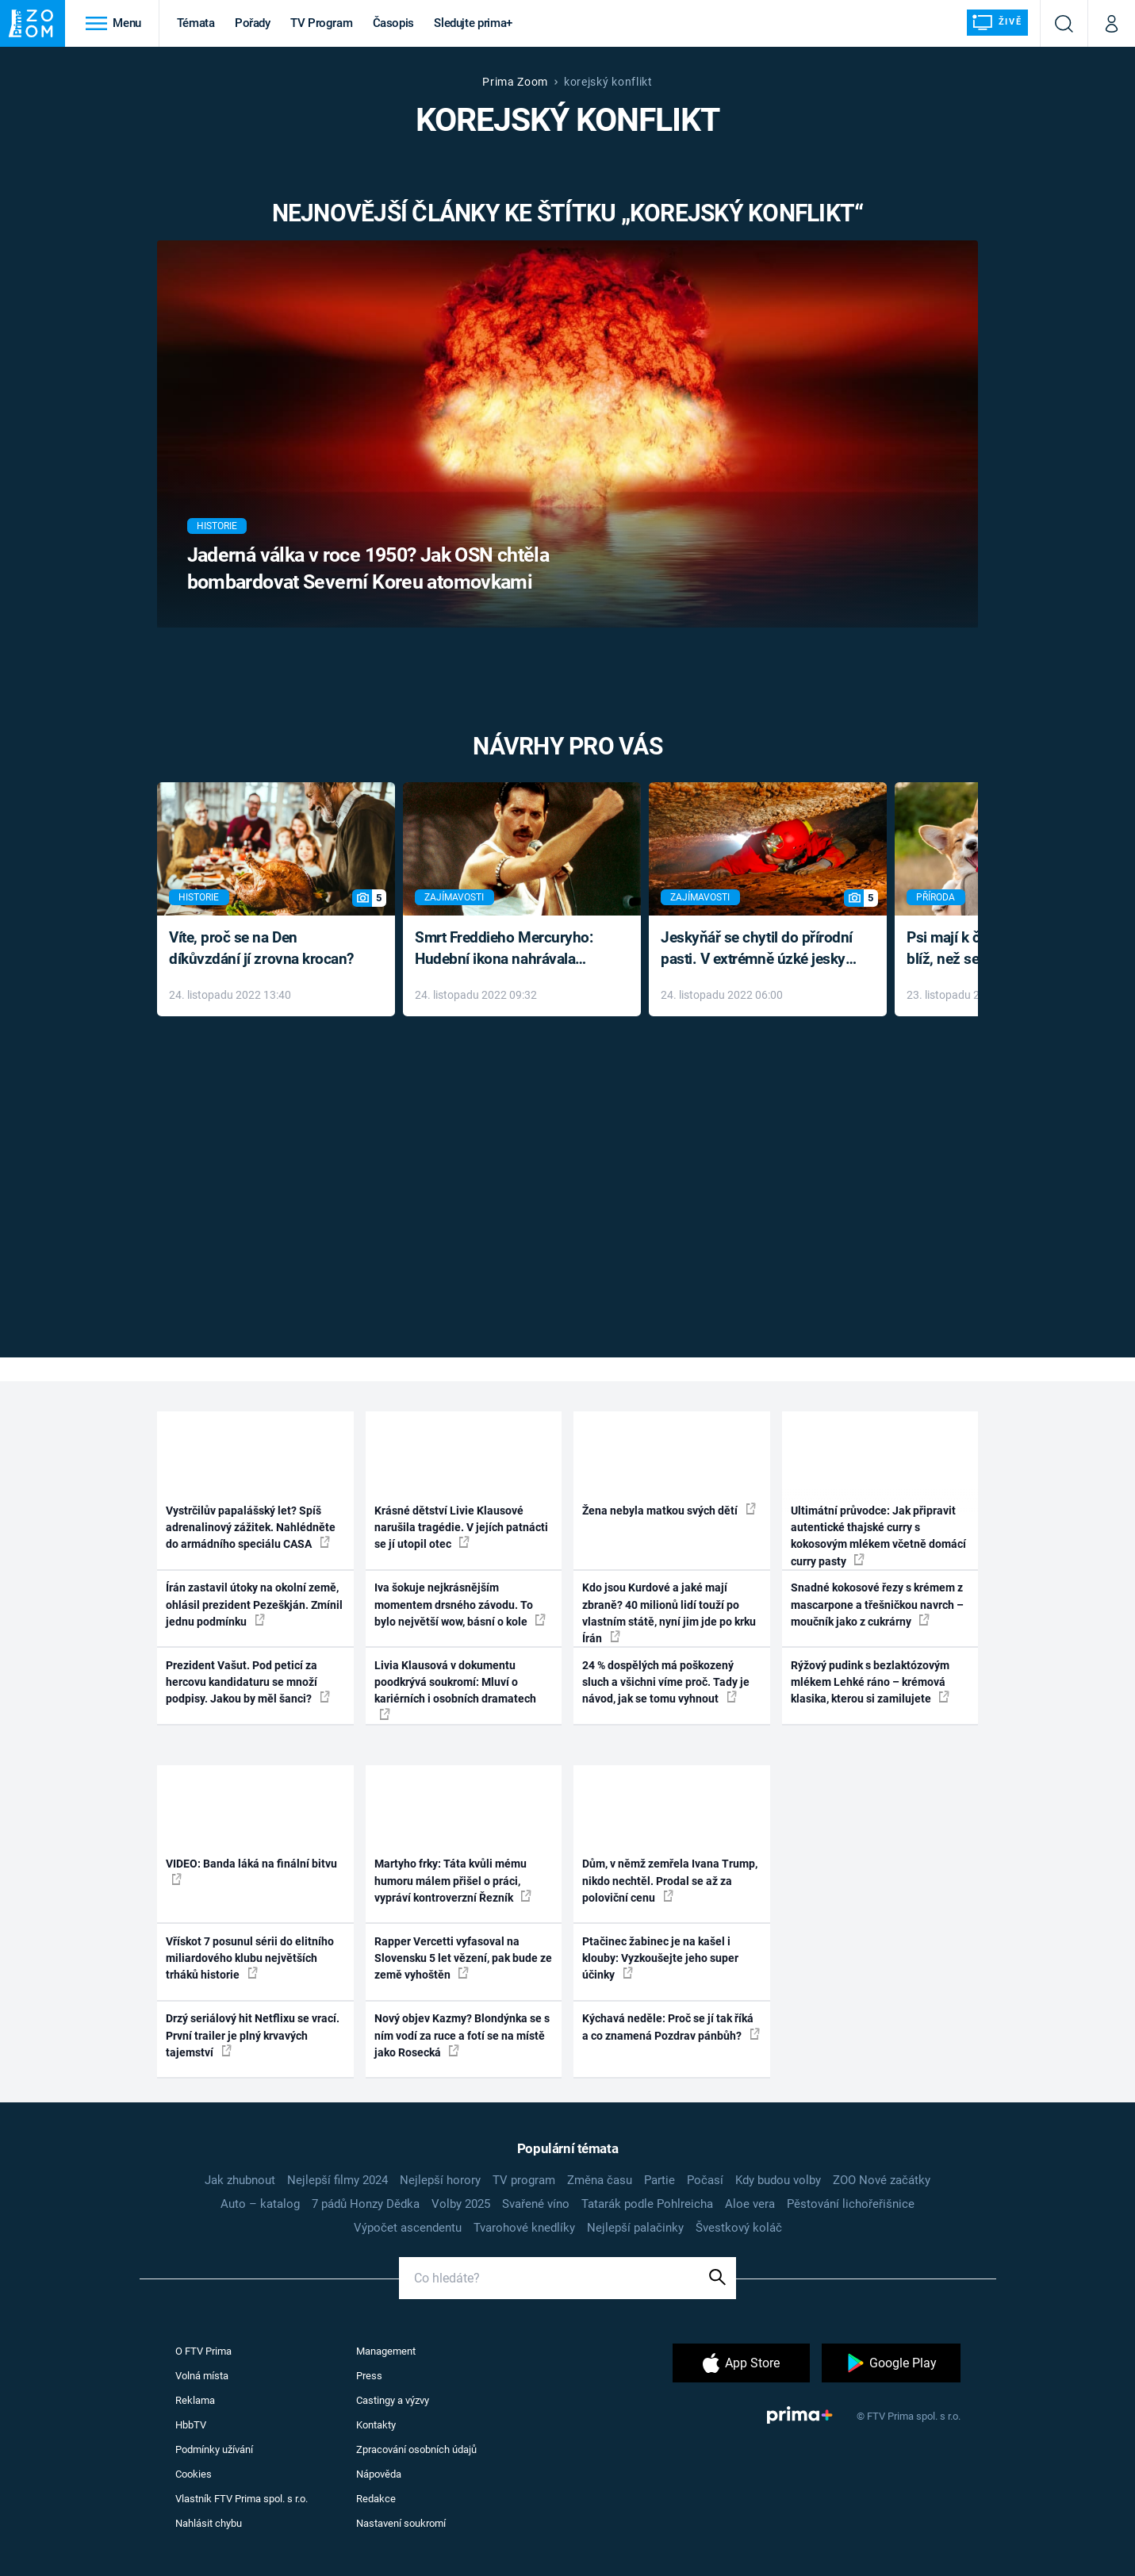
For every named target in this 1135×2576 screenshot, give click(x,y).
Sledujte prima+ (473, 23)
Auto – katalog (260, 2204)
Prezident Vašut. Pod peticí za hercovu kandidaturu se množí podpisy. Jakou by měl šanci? (248, 1682)
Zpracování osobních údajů (416, 2449)
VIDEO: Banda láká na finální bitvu (251, 1870)
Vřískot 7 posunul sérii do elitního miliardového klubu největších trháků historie (250, 1958)
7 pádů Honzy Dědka (366, 2204)
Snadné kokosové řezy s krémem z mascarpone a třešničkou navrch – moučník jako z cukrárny (877, 1604)
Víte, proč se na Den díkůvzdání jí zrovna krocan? (261, 948)
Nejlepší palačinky (635, 2228)
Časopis (394, 23)
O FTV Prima (203, 2351)
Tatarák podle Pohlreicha (647, 2204)
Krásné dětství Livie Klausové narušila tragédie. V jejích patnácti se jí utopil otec (461, 1527)
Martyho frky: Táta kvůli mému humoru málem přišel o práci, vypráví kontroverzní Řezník (452, 1880)
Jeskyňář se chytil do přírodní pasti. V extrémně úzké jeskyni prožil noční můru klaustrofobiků (759, 949)
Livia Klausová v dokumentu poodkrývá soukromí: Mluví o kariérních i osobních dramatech (455, 1689)
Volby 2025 (460, 2204)
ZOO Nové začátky (881, 2180)
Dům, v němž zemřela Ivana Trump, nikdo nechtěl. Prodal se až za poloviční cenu (669, 1880)
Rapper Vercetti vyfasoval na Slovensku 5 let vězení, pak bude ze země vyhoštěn (463, 1958)
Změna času (599, 2180)
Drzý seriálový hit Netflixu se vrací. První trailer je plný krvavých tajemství (252, 2035)
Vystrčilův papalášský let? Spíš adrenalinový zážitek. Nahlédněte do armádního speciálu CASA (251, 1527)
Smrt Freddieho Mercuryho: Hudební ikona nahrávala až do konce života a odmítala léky (510, 949)
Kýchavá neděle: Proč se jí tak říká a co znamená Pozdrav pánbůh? (671, 2026)
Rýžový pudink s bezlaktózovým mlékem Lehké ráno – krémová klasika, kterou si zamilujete (870, 1682)
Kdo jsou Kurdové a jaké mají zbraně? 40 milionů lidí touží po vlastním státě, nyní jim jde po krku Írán (669, 1613)
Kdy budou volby (778, 2180)
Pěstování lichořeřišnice (851, 2204)
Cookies (193, 2474)
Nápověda (378, 2474)
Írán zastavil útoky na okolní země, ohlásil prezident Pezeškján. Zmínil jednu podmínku (254, 1604)
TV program (524, 2180)
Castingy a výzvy (392, 2400)
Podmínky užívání (214, 2449)
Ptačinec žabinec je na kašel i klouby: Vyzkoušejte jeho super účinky (660, 1958)
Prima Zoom (515, 81)
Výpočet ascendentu (408, 2228)
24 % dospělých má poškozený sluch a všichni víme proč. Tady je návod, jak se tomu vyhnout (666, 1682)
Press (369, 2376)
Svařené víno (535, 2204)
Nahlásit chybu (208, 2523)
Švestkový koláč (739, 2228)
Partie (659, 2180)
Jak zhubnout (240, 2180)
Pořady (252, 23)
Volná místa (201, 2376)
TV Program (321, 23)
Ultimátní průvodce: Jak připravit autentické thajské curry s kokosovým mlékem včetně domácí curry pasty (878, 1536)
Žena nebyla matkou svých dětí (669, 1510)
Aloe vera (750, 2204)
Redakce (376, 2499)
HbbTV (190, 2425)
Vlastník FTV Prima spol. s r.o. (241, 2499)
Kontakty (376, 2425)
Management (386, 2351)
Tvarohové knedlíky (524, 2228)
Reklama (195, 2400)
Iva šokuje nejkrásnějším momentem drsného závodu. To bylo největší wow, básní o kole (460, 1604)
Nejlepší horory (440, 2180)
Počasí (705, 2180)
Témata (196, 23)
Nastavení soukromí (401, 2523)
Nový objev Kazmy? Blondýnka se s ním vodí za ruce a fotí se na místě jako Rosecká (462, 2035)
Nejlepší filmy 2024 (337, 2180)
